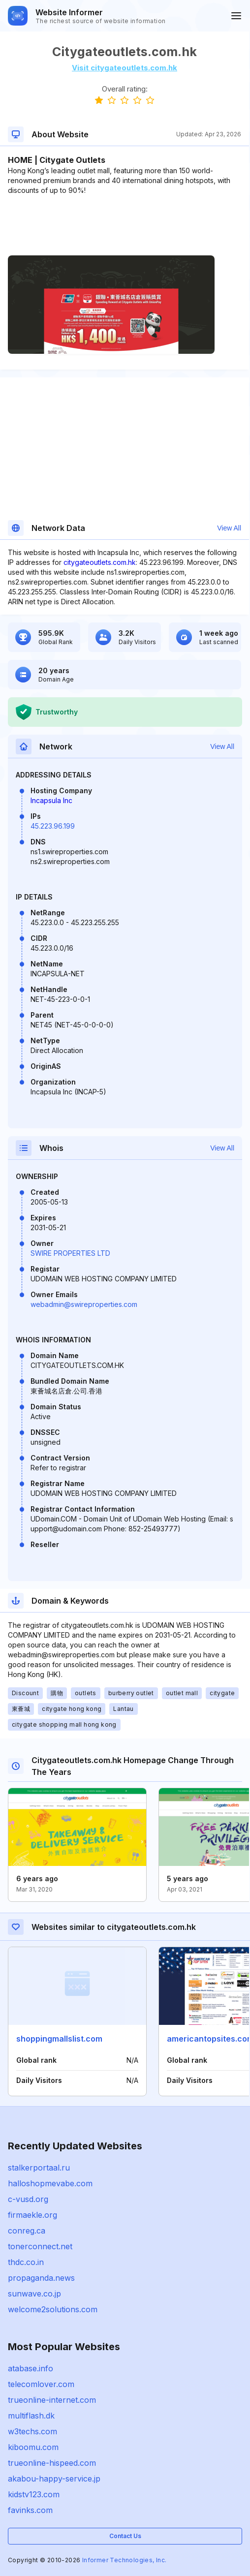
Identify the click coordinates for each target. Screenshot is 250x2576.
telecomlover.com (41, 2384)
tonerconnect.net (40, 2246)
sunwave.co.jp (34, 2293)
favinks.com (30, 2510)
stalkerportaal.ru (39, 2168)
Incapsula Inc (51, 800)
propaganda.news (41, 2278)
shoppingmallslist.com (59, 2039)
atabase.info (30, 2368)
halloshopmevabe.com (50, 2183)
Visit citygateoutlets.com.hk (124, 67)
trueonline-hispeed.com (52, 2463)
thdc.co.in (26, 2262)
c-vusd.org (28, 2199)
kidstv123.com (34, 2494)
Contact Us (125, 2536)
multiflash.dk (31, 2416)
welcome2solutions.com (52, 2309)
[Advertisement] (124, 225)
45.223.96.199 (53, 826)
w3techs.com (32, 2431)
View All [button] (229, 528)
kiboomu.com (33, 2447)
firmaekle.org (32, 2215)
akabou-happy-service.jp (54, 2478)
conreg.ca (26, 2230)
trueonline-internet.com (52, 2400)
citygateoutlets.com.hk (99, 562)
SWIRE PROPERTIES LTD (70, 1253)
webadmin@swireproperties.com (84, 1304)
